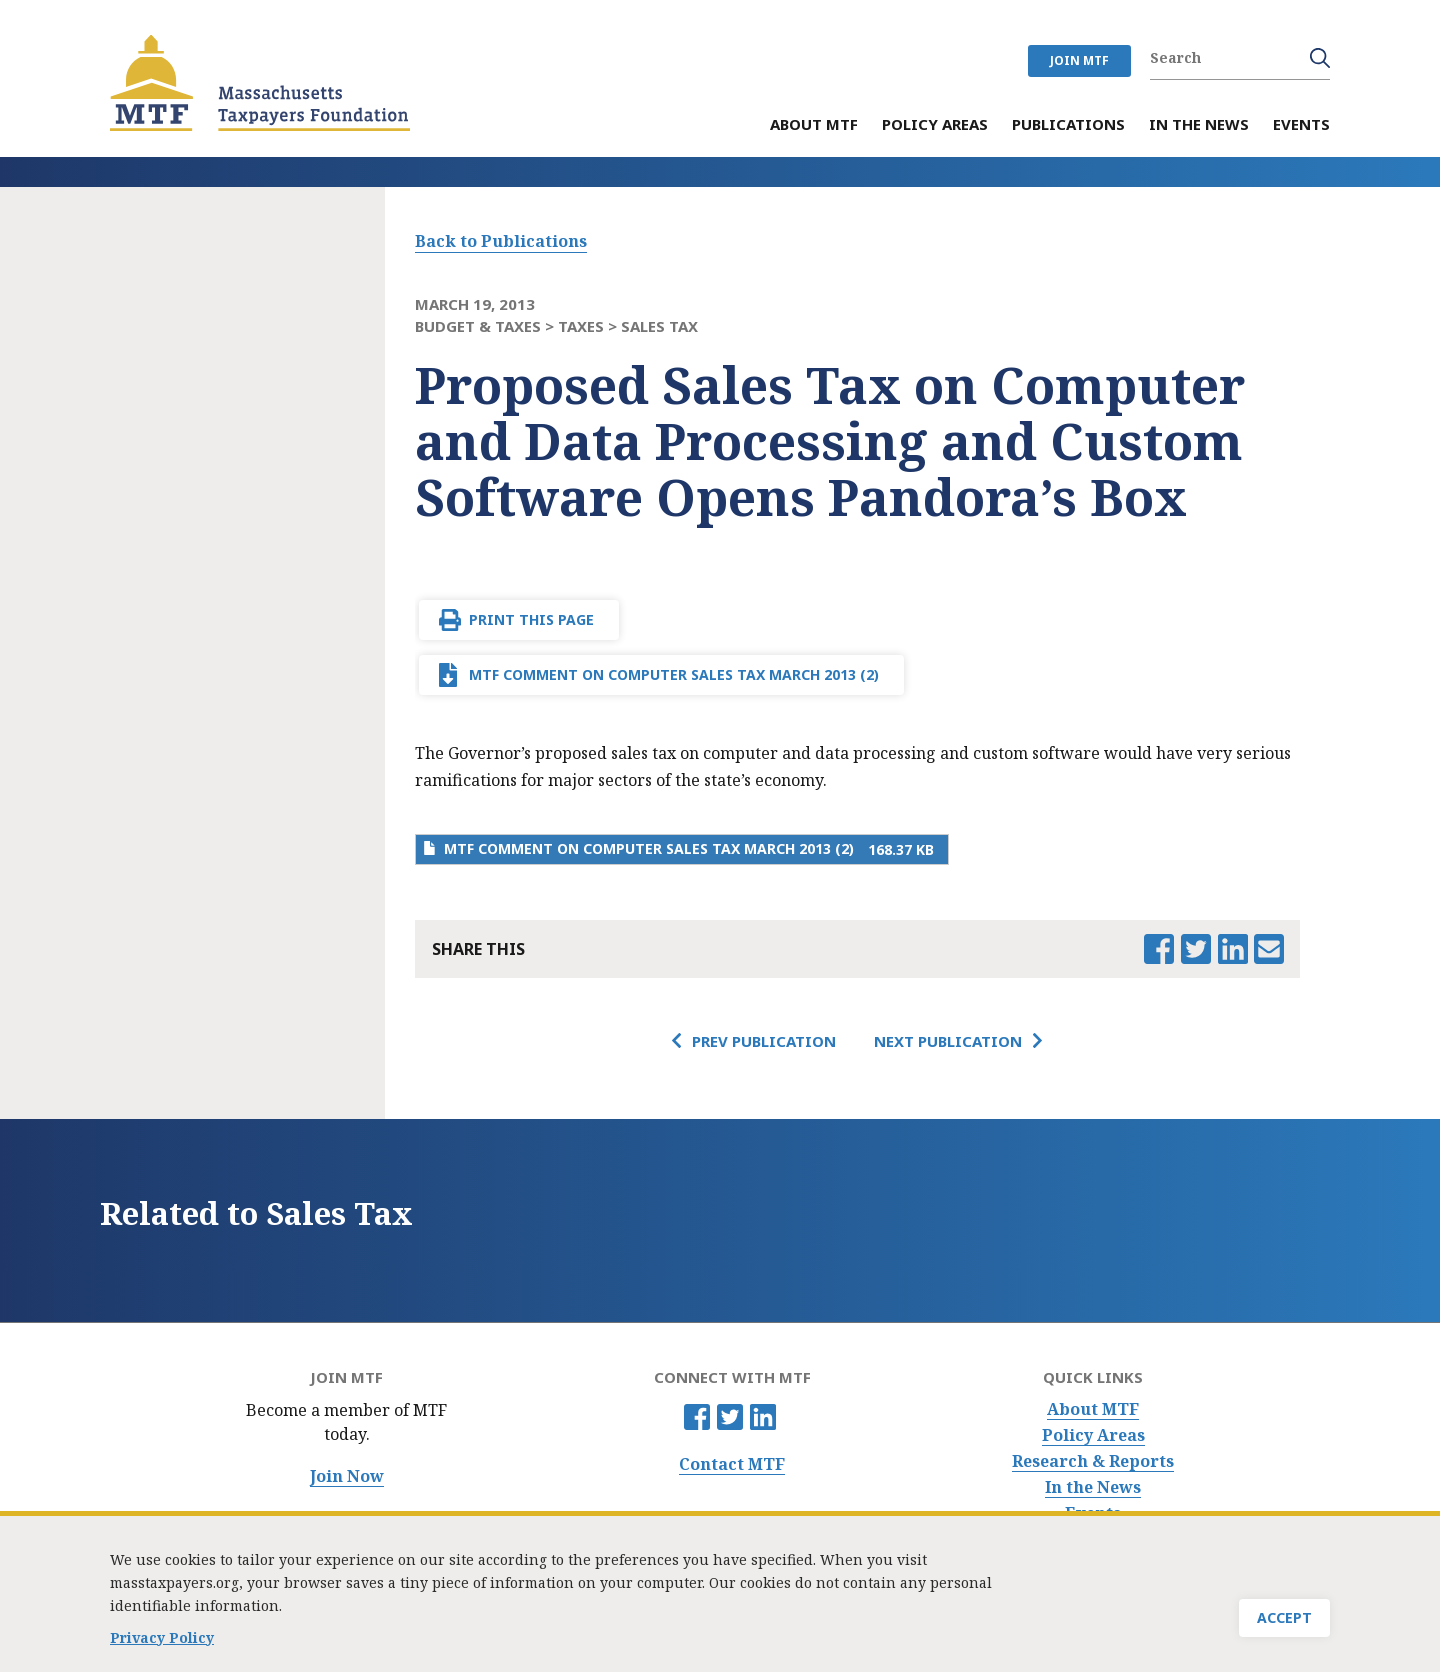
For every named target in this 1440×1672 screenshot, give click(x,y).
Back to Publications (501, 241)
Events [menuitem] (1301, 125)
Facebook (697, 1417)
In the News (1093, 1487)
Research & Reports (1093, 1461)
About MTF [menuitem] (814, 125)
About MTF (1093, 1409)
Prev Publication (764, 1041)
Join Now (347, 1476)
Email (1269, 949)
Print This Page (531, 619)
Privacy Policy (162, 1639)
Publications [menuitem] (1068, 125)
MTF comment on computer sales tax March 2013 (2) (674, 674)
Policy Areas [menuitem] (935, 125)
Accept (1284, 1619)
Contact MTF (732, 1464)
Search (1320, 58)
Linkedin (763, 1417)
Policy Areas (1093, 1435)
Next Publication (948, 1041)
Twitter (730, 1417)
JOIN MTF (1079, 60)
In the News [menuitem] (1199, 125)
